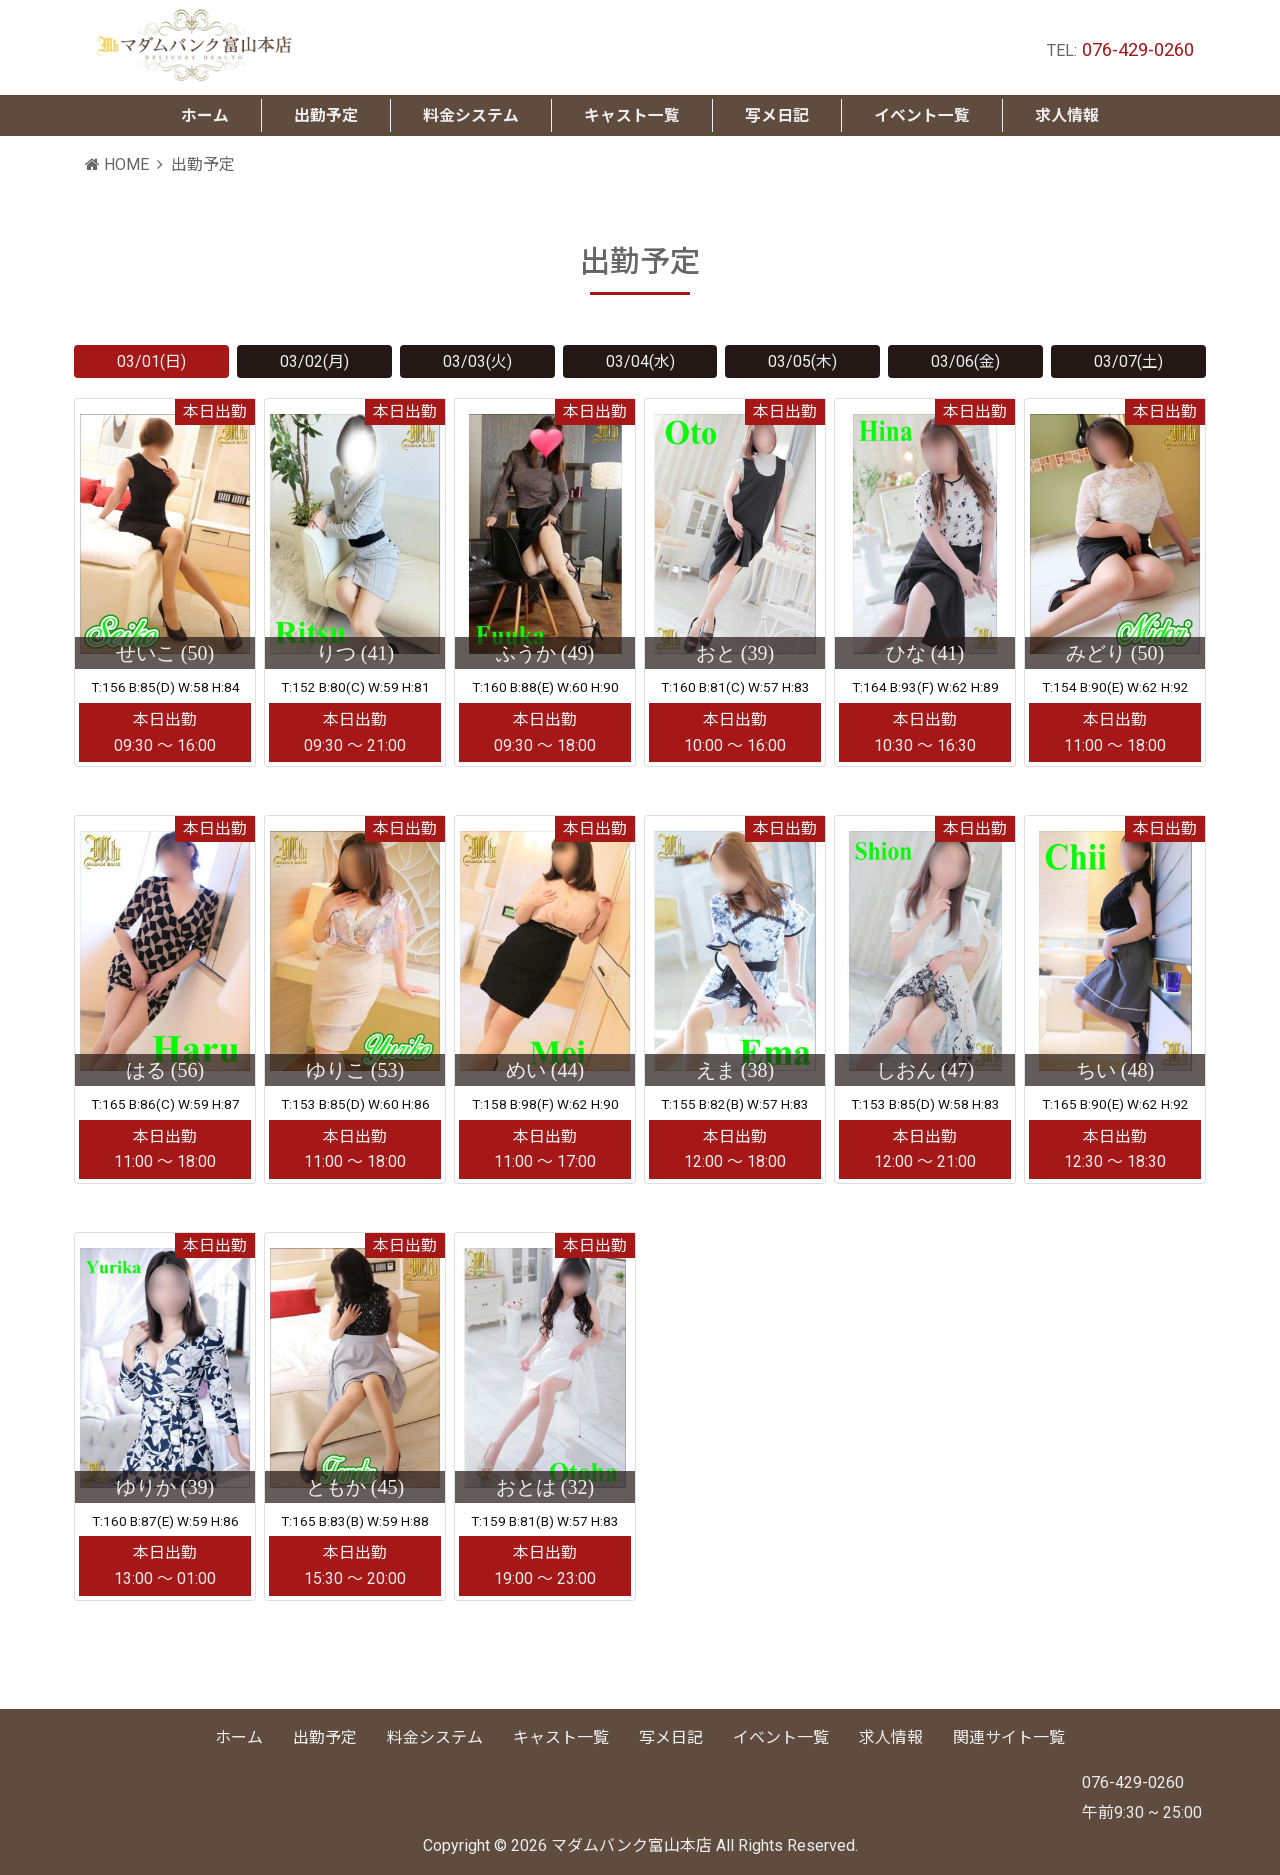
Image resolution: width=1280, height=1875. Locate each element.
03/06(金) (965, 361)
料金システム (435, 1737)
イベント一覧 (781, 1737)
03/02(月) (314, 361)
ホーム (239, 1737)
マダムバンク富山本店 (631, 1846)
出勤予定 (325, 1737)
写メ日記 (671, 1737)
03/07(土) (1128, 361)
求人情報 (891, 1737)
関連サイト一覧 (1009, 1737)
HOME (117, 165)
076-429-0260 (1138, 49)
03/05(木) (802, 361)
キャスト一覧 (561, 1737)
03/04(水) (640, 361)
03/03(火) (477, 361)
